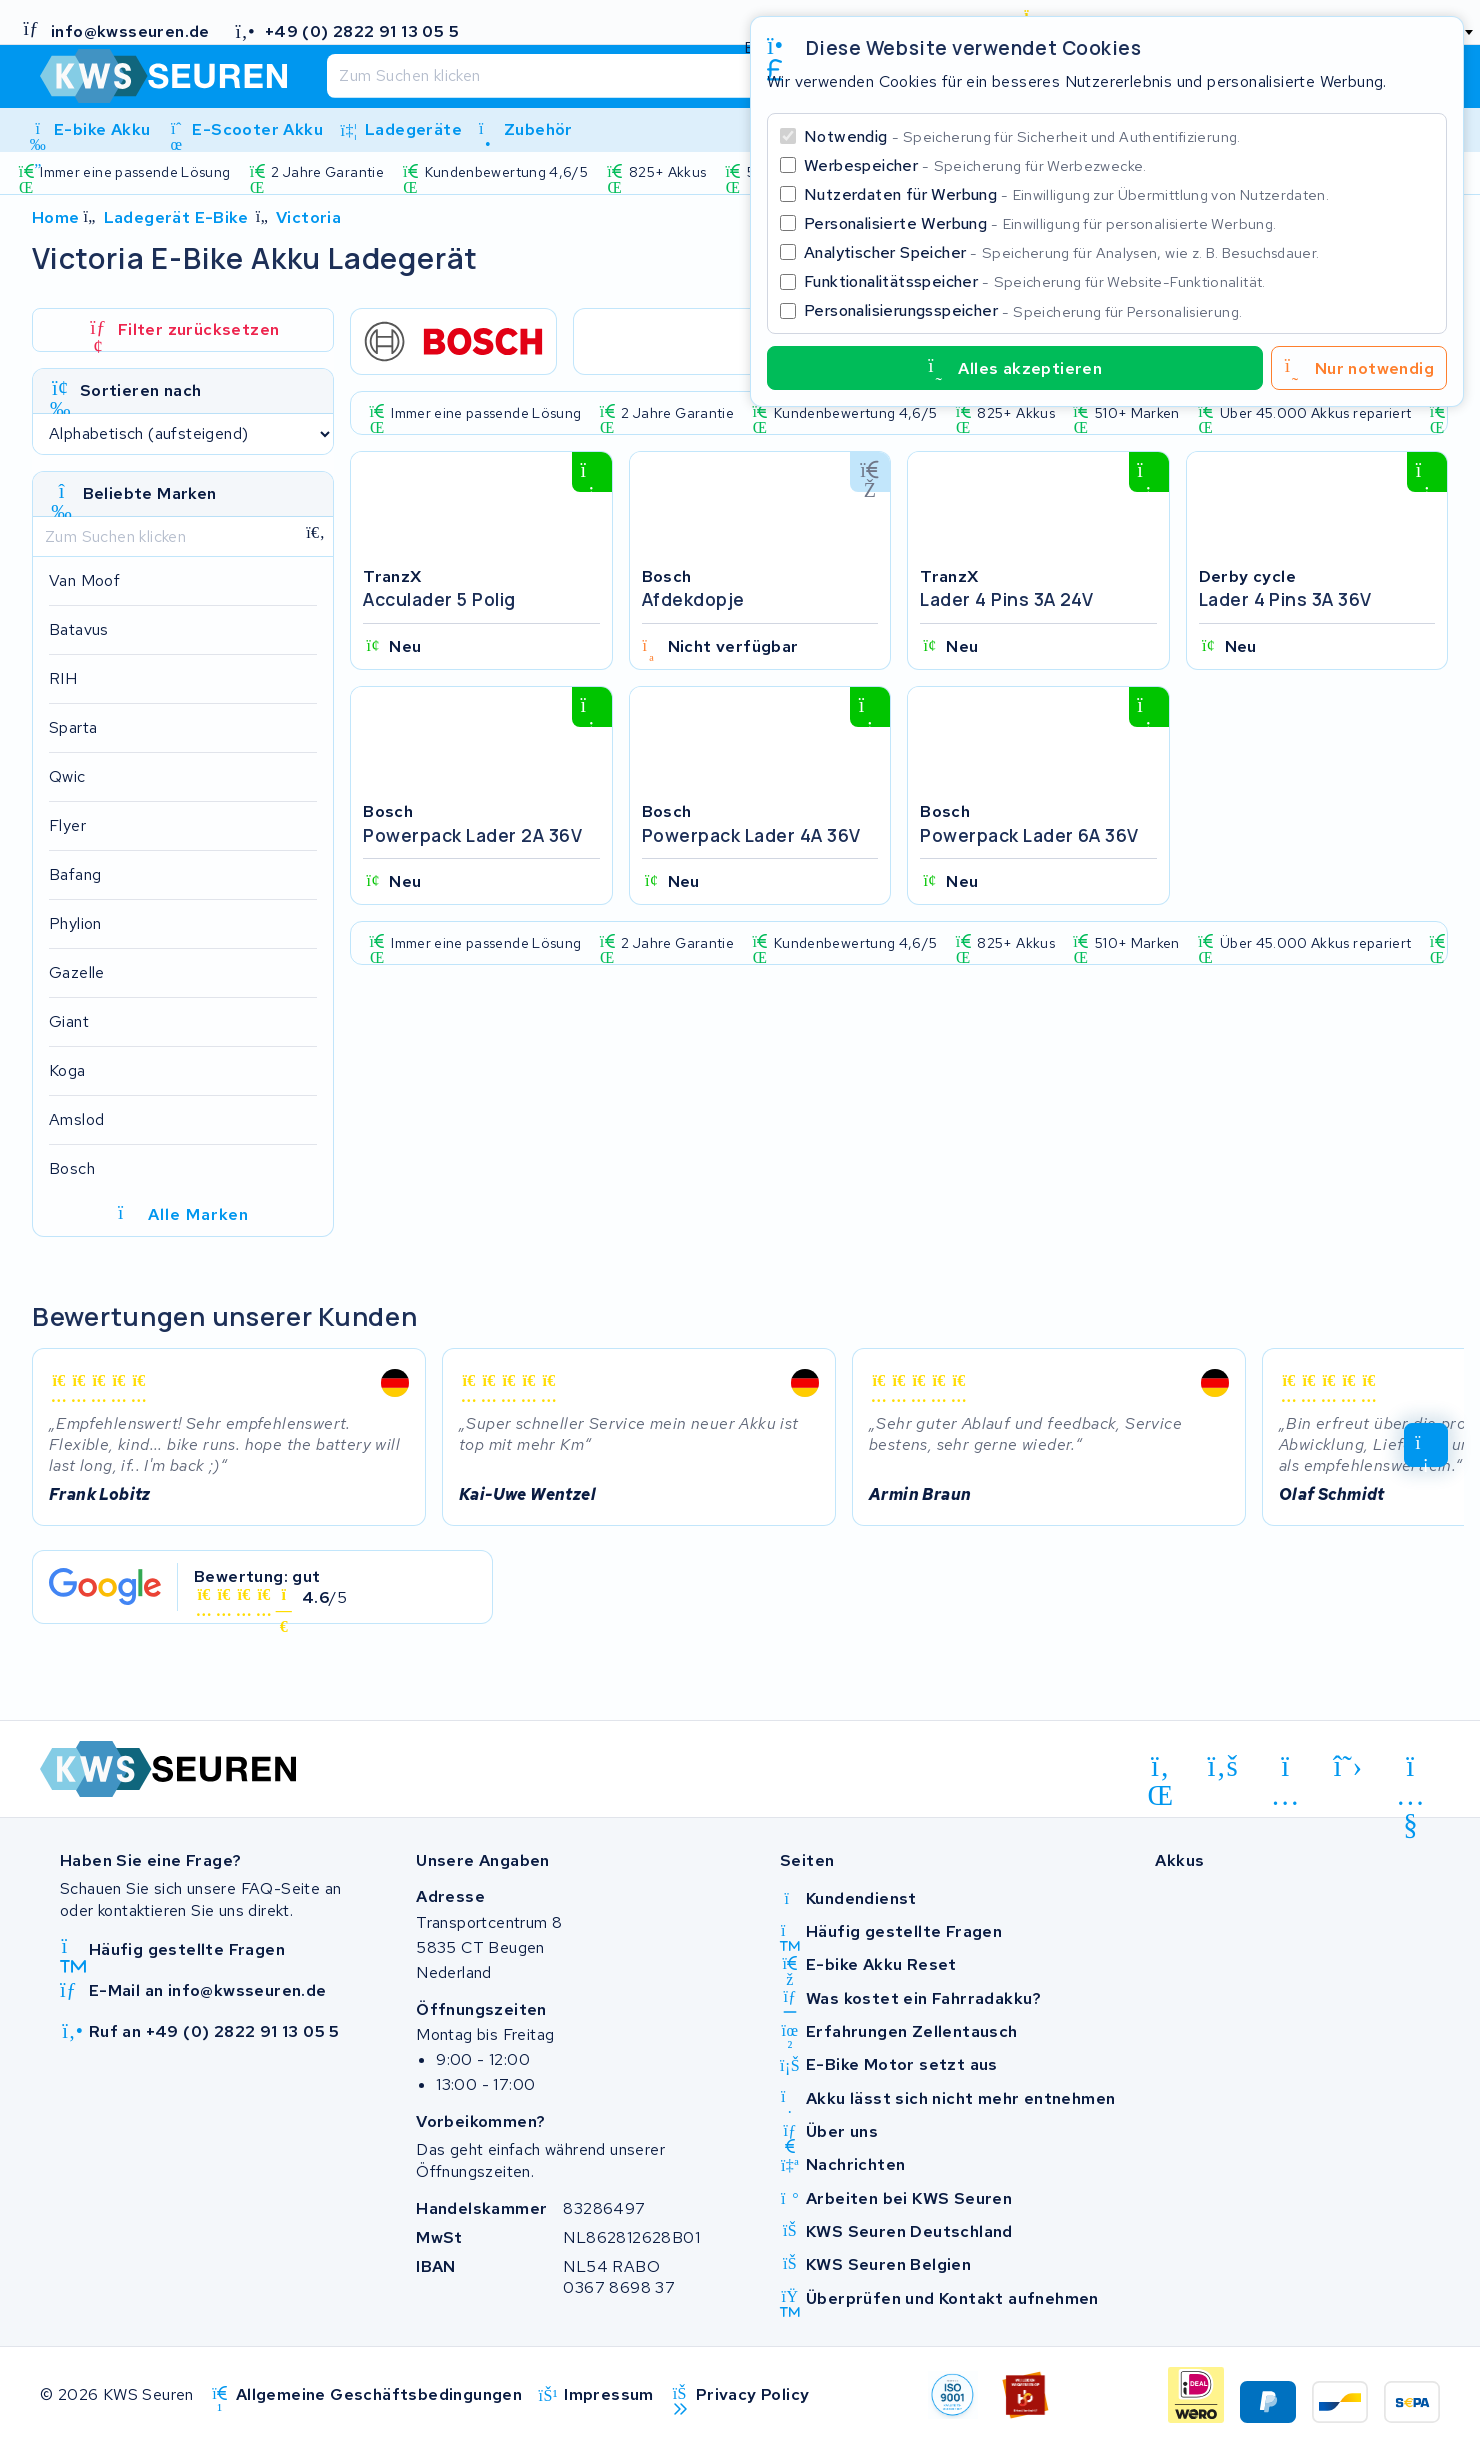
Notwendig (1022, 136)
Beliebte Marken (150, 493)
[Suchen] (691, 76)
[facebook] (1223, 1767)
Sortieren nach (141, 390)
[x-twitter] (1348, 1767)
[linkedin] (1160, 1770)
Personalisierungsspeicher (1023, 310)
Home (56, 217)
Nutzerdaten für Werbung (1066, 194)
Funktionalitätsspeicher (1035, 281)
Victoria (308, 217)
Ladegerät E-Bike (176, 217)
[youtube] (1410, 1770)
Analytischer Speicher (1061, 252)
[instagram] (1285, 1770)
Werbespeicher (975, 165)
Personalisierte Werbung (1040, 223)
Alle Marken (183, 1215)
